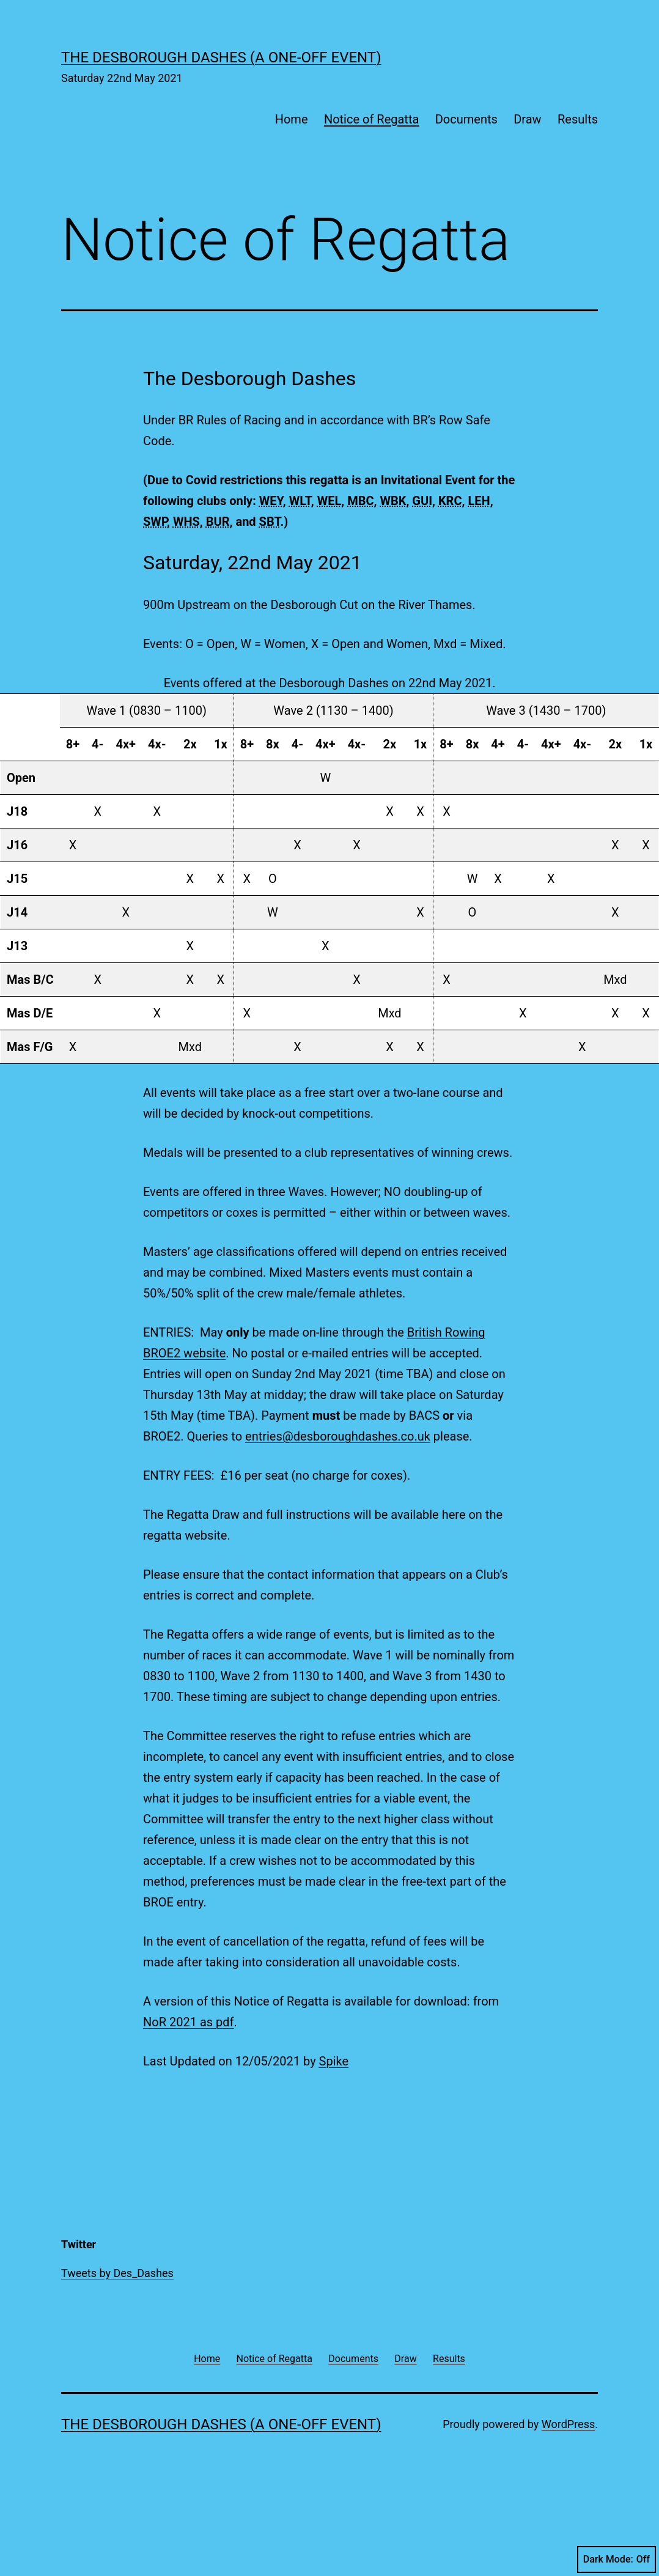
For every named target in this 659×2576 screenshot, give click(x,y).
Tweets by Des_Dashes (117, 2273)
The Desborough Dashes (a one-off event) (221, 57)
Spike (334, 2061)
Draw (527, 119)
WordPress (568, 2424)
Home (291, 119)
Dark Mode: (616, 2559)
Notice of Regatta (371, 119)
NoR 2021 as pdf (188, 2022)
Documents (466, 119)
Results (578, 119)
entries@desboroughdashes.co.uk (337, 1436)
